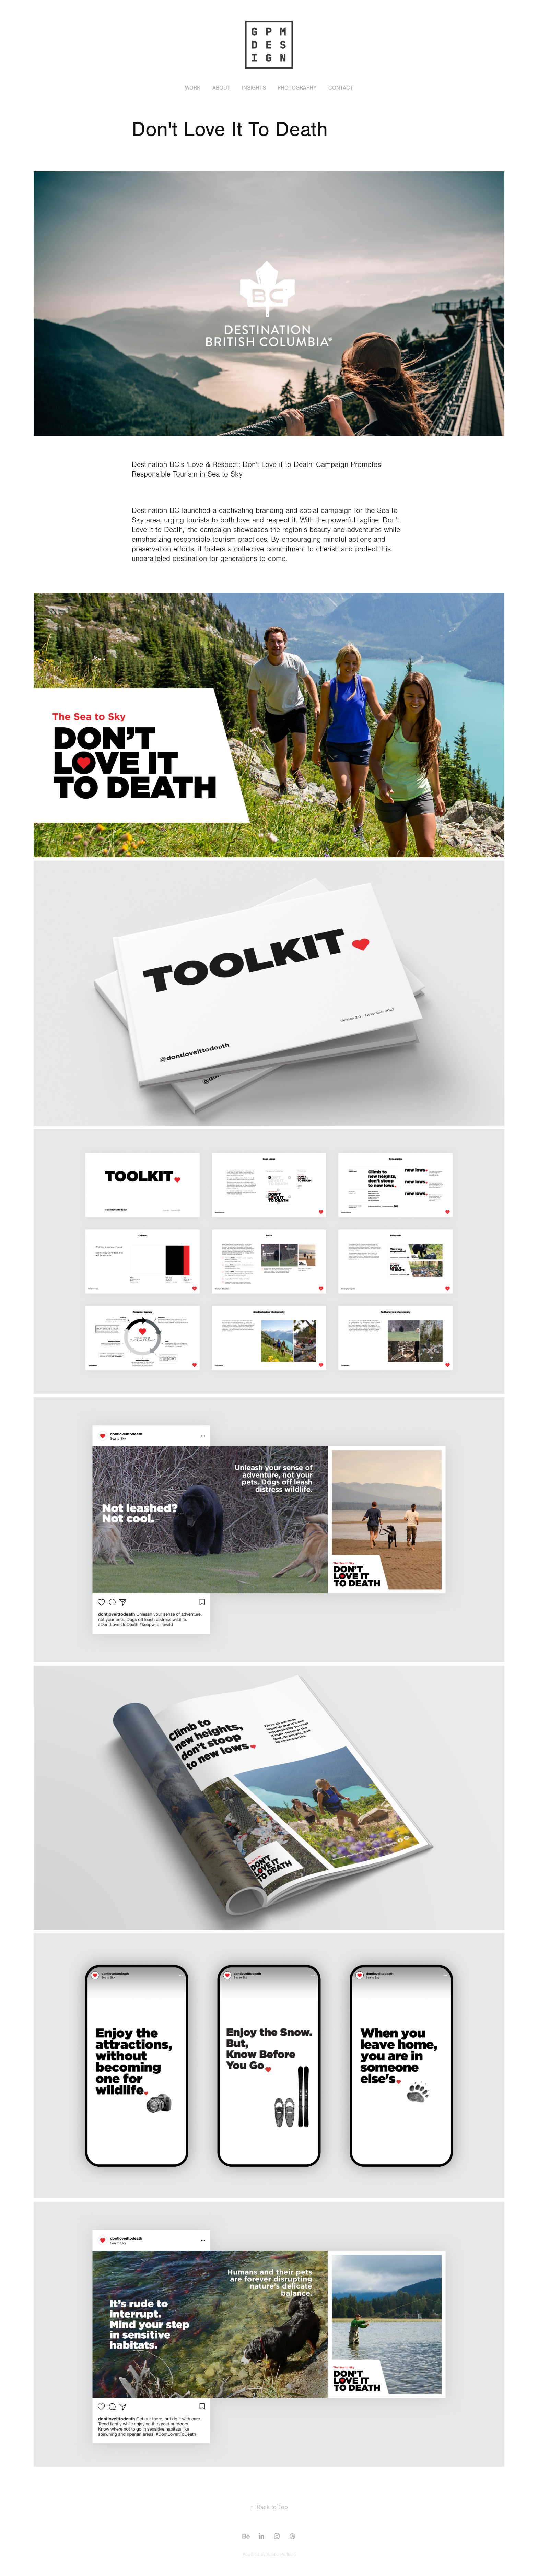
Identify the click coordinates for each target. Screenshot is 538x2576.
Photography (297, 88)
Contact (340, 88)
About (221, 88)
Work (192, 88)
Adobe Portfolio (281, 2554)
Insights (254, 88)
